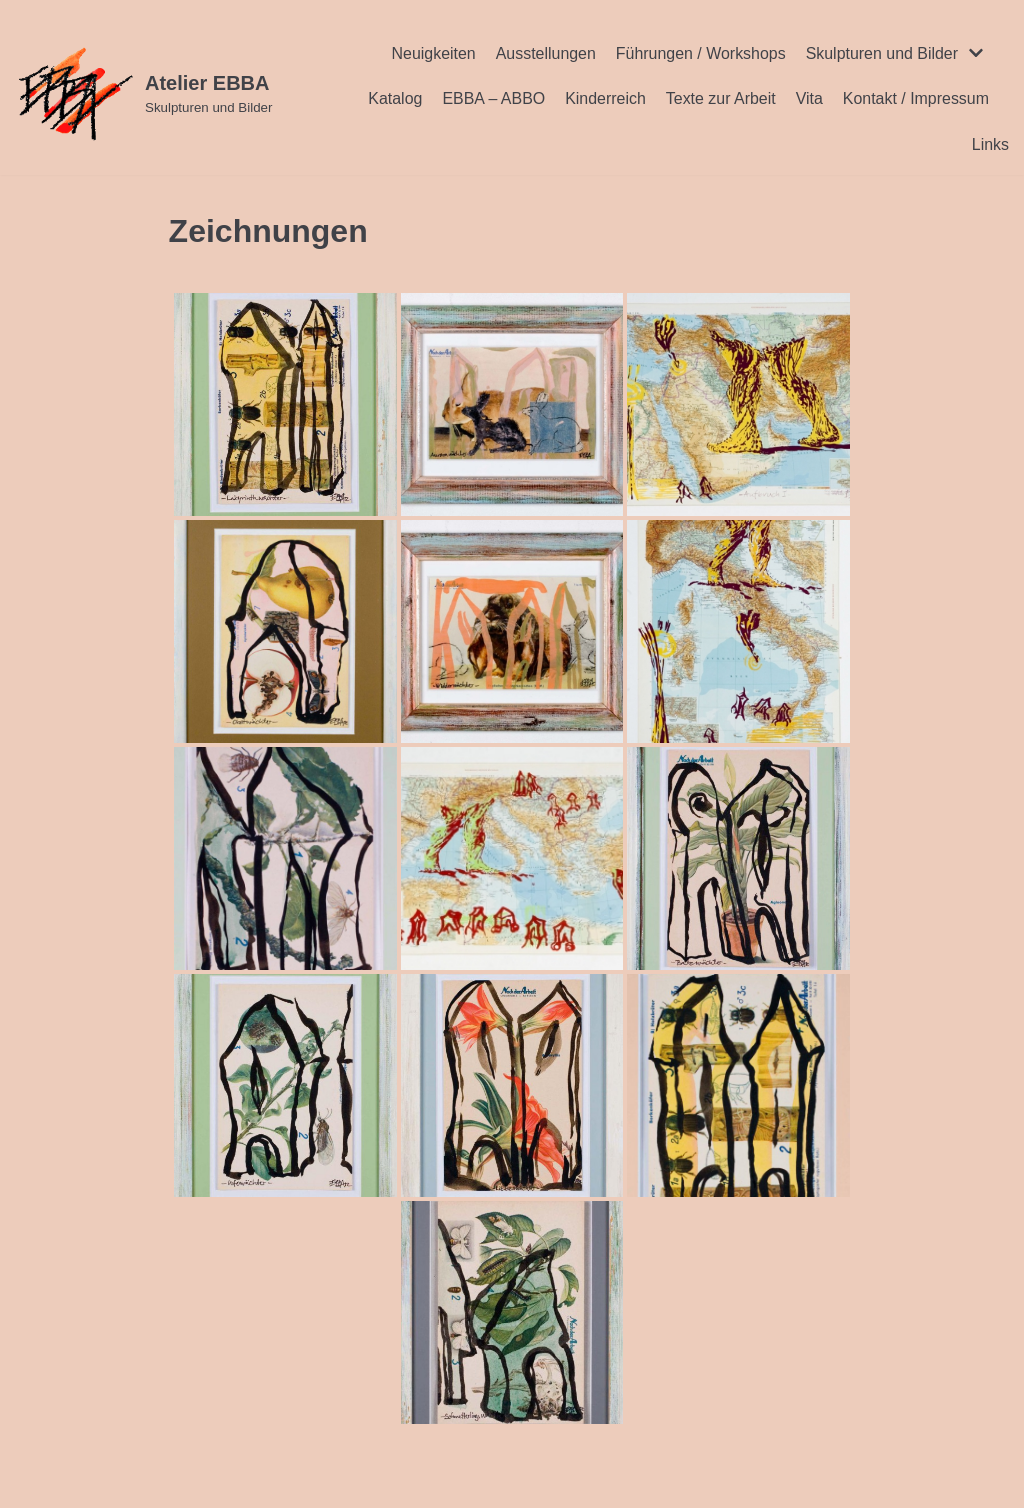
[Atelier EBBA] (143, 94)
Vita (808, 98)
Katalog (393, 98)
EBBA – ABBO (492, 98)
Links (990, 144)
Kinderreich (604, 98)
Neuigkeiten (432, 53)
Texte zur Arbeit (720, 98)
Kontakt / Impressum (915, 98)
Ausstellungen (544, 53)
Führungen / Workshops (700, 53)
